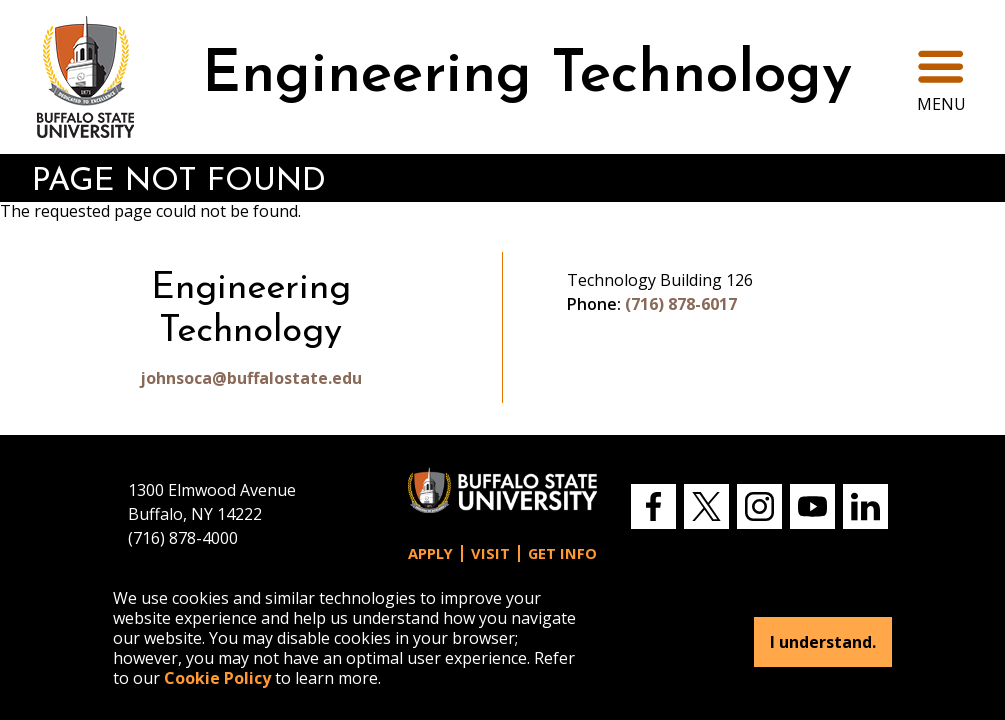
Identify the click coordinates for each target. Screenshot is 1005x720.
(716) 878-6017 (681, 304)
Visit (490, 553)
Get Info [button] (562, 553)
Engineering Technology (527, 76)
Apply (430, 553)
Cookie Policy (217, 678)
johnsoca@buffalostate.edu (251, 378)
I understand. (823, 642)
